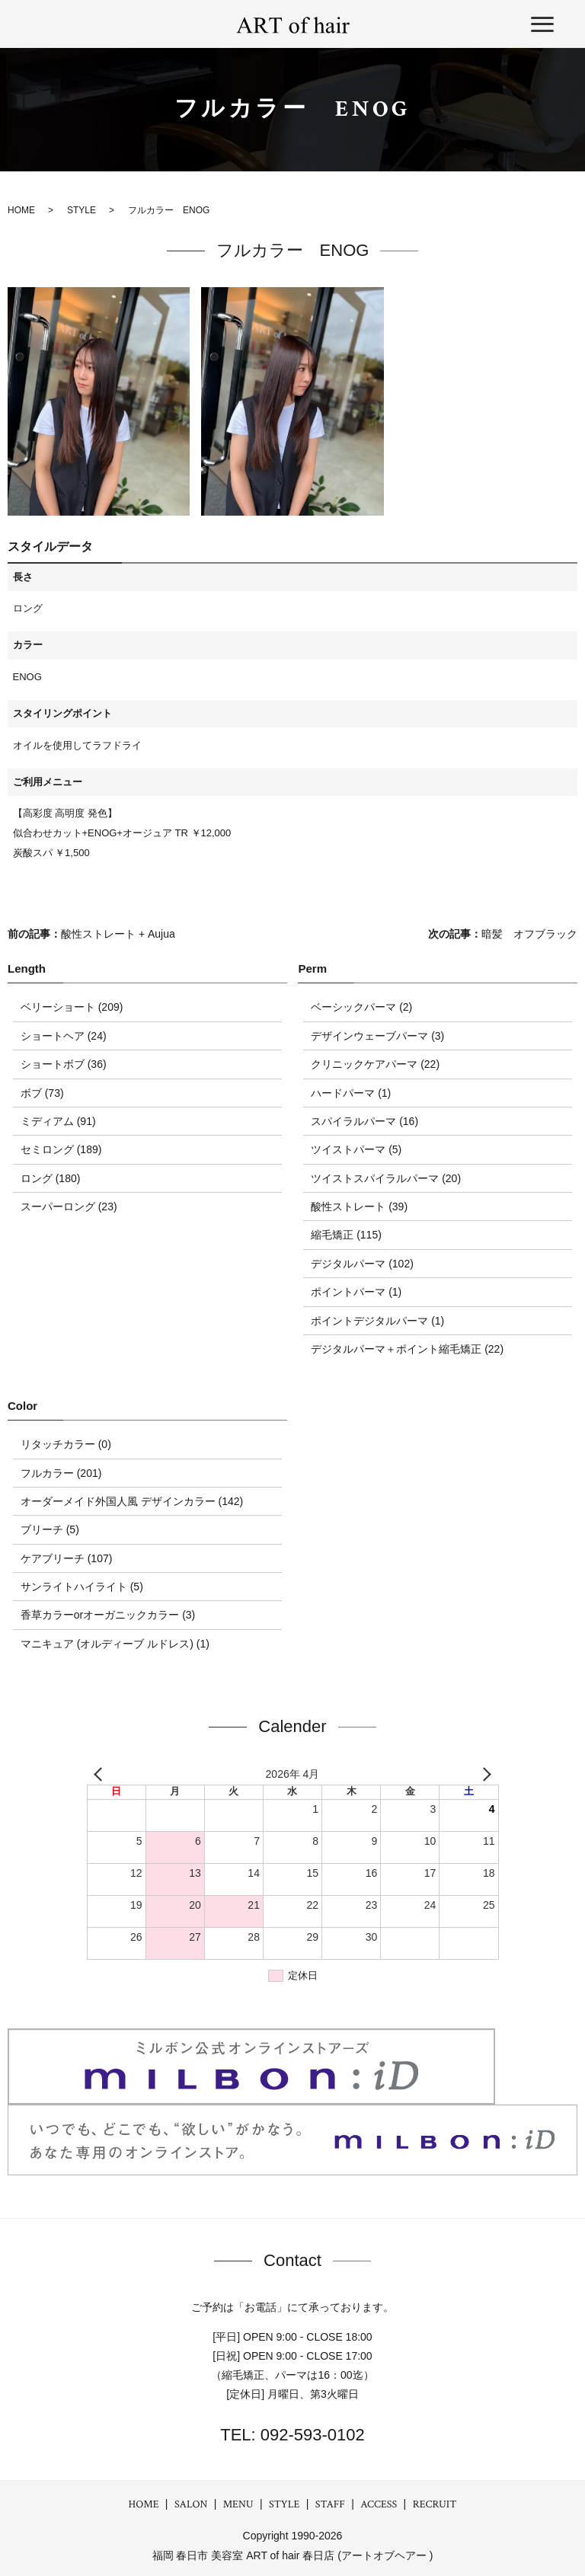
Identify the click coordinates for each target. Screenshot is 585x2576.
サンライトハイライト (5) (82, 1586)
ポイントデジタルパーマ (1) (377, 1321)
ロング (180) (51, 1178)
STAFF (330, 2504)
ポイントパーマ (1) (356, 1292)
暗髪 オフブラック (529, 934)
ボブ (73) (42, 1093)
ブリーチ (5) (50, 1529)
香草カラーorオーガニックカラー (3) (108, 1615)
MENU (238, 2504)
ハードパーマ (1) (351, 1093)
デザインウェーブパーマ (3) (377, 1036)
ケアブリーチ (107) (67, 1558)
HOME (144, 2504)
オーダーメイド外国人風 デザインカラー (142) (132, 1501)
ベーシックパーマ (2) (361, 1007)
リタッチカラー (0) (66, 1444)
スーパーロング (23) (69, 1206)
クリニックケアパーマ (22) (375, 1064)
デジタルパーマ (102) (362, 1264)
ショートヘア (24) (64, 1036)
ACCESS (378, 2504)
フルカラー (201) (61, 1473)
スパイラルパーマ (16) (364, 1121)
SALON (190, 2504)
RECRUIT (435, 2504)
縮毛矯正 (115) (346, 1235)
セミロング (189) (61, 1149)
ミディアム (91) (58, 1121)
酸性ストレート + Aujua (118, 934)
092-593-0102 (310, 2434)
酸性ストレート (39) (359, 1206)
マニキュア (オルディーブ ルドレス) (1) (115, 1644)
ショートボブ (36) (64, 1064)
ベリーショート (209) (72, 1007)
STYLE (284, 2504)
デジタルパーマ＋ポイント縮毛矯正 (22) (407, 1349)
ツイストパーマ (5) (356, 1149)
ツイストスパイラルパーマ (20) (386, 1178)
